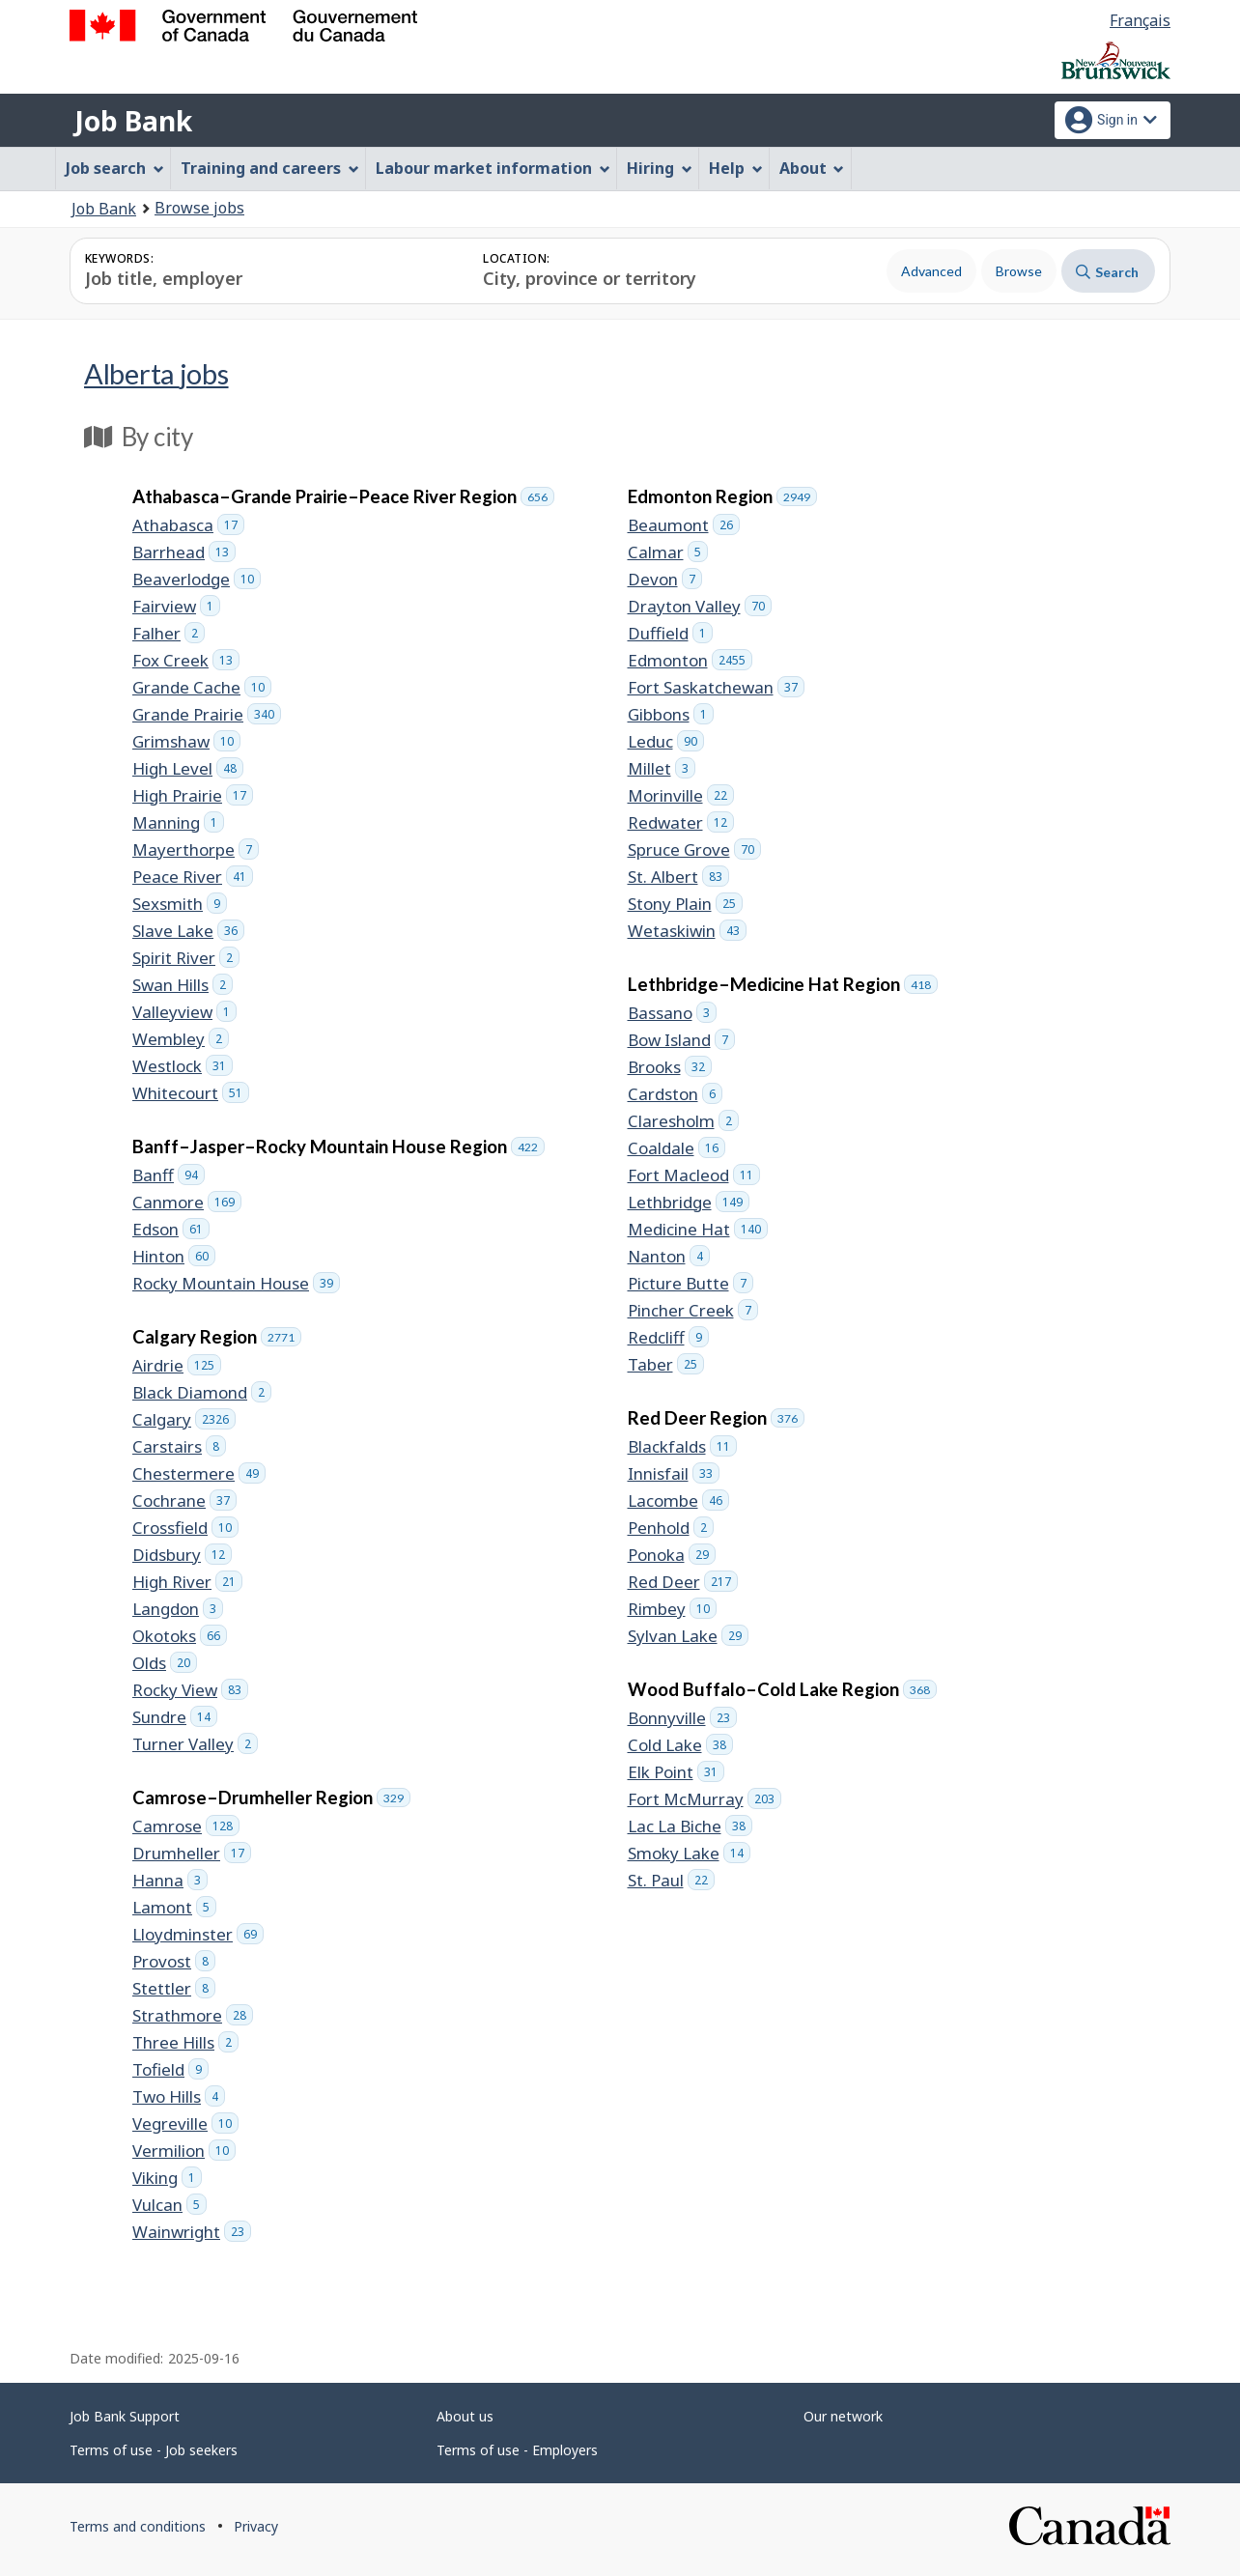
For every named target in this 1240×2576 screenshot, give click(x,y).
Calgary (184, 1419)
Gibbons (671, 714)
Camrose (186, 1826)
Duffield (670, 633)
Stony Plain (685, 903)
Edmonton (690, 660)
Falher (168, 633)
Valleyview (184, 1012)
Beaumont (684, 525)
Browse (1019, 271)
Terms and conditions (138, 2526)
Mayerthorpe (195, 849)
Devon (665, 579)
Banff (168, 1175)
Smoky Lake (689, 1853)
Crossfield (185, 1527)
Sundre (174, 1717)
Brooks (670, 1067)
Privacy (256, 2526)
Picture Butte (690, 1283)
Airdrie (176, 1365)
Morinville (681, 795)
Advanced (931, 271)
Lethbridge (688, 1202)
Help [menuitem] (736, 168)
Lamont (174, 1907)
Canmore (186, 1202)
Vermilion (184, 2150)
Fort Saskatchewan (716, 687)
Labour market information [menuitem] (493, 168)
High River (187, 1582)
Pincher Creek (693, 1310)
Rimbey (672, 1609)
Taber (666, 1364)
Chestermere (199, 1473)
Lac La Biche (690, 1826)
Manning (178, 822)
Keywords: (119, 258)
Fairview (176, 606)
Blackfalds (682, 1446)
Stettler (173, 1988)
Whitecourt (190, 1093)
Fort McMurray (704, 1799)
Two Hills (178, 2096)
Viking (167, 2177)
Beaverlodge (196, 579)
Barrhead (184, 552)
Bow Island (681, 1040)
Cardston (675, 1094)
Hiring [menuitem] (659, 168)
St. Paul (671, 1880)
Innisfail (673, 1473)
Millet (661, 768)
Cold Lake (680, 1745)
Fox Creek (186, 660)
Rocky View (190, 1690)
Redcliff (668, 1337)
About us (465, 2416)
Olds (164, 1663)
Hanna (170, 1880)
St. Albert (678, 876)
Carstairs (179, 1446)
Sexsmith (179, 903)
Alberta (156, 373)
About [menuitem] (812, 168)
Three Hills (185, 2042)
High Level (187, 768)
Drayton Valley (700, 606)
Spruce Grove (694, 849)
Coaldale (676, 1148)
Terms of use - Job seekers (154, 2450)
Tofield (170, 2069)
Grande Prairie (206, 714)
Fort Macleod (694, 1175)
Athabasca (188, 525)
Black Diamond (201, 1392)
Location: (516, 258)
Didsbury (182, 1554)
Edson (171, 1229)
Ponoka (672, 1554)
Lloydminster (198, 1934)
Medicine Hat (698, 1229)
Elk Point (676, 1772)
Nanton (669, 1256)
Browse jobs (199, 207)
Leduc (666, 741)
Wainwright (191, 2232)
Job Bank (133, 120)
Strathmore (192, 2015)
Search (1107, 272)
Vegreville (185, 2123)
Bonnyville (682, 1718)
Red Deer (683, 1582)
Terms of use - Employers (517, 2450)
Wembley (180, 1039)
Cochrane (184, 1500)
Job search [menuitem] (115, 168)
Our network (843, 2416)
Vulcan (169, 2205)
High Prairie (192, 795)
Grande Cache (201, 687)
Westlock (182, 1066)
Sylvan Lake (688, 1636)
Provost (173, 1961)
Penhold (671, 1527)
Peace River (192, 876)
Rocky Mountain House (236, 1283)
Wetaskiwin (687, 931)
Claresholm (683, 1121)
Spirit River (186, 958)
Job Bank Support (125, 2416)
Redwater (681, 822)
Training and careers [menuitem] (270, 168)
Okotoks (179, 1636)
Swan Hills (182, 985)
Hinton (173, 1256)
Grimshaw (186, 741)
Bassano (672, 1013)
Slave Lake (188, 931)
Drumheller (191, 1853)
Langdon (177, 1609)
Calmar (668, 552)
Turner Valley (195, 1744)
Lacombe (678, 1500)
